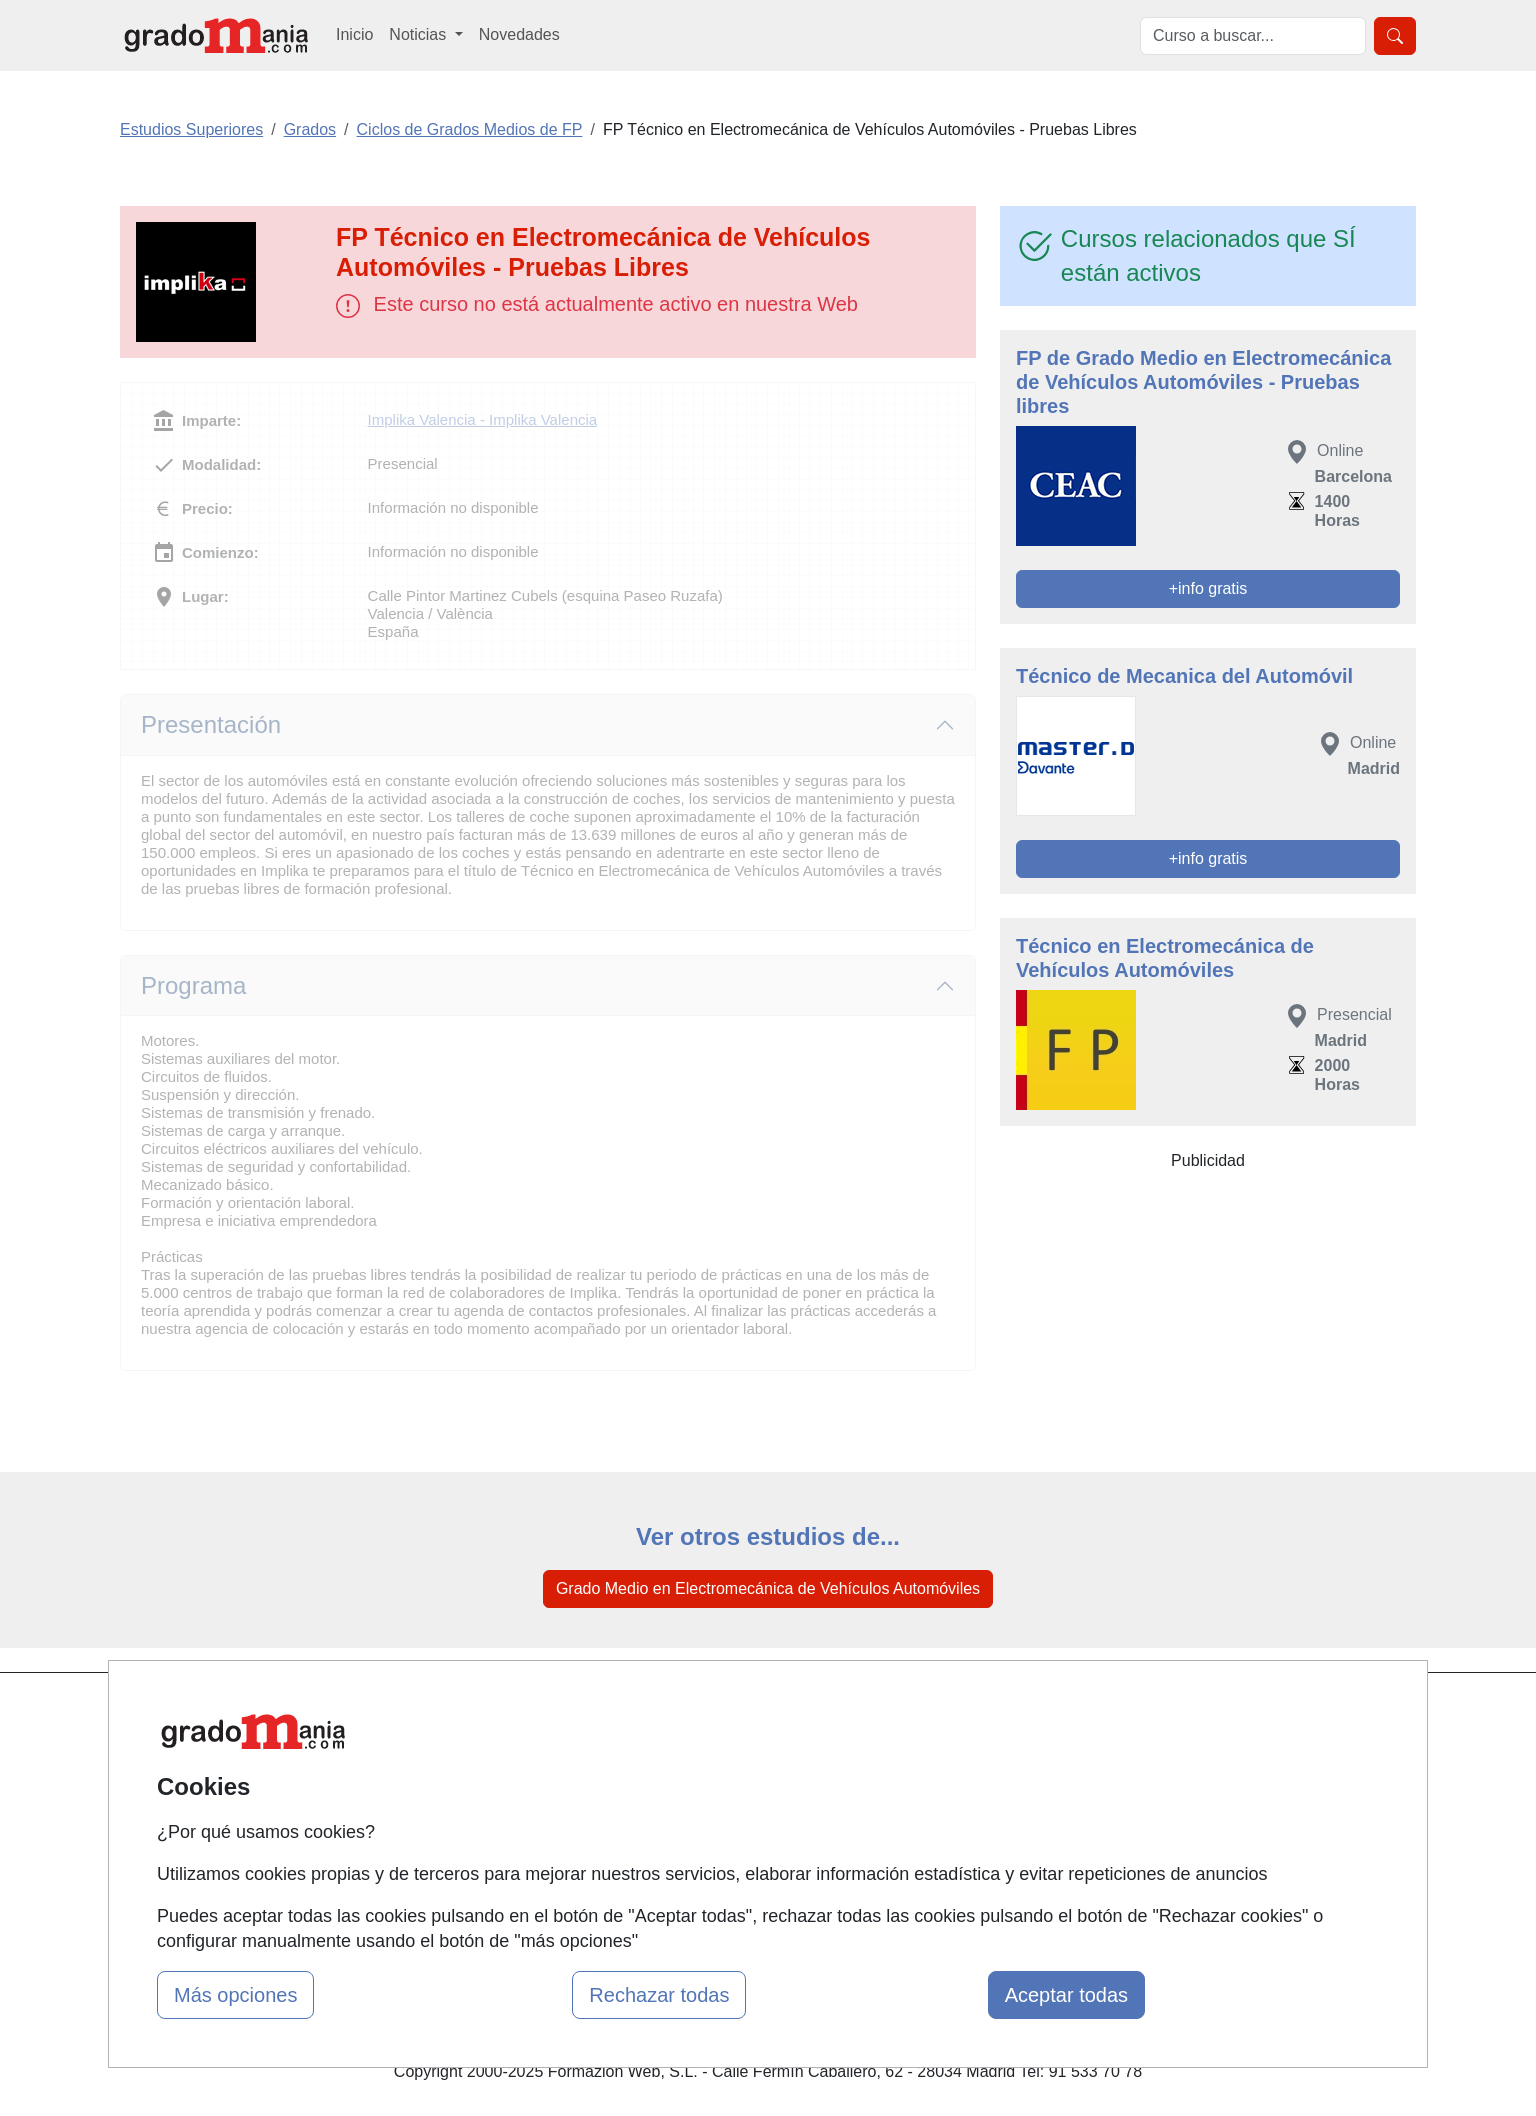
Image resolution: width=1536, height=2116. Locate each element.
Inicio (354, 34)
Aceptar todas (1066, 1995)
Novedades (519, 34)
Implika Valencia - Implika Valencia (483, 419)
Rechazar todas (659, 1995)
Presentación (211, 724)
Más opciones (235, 1995)
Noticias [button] (419, 34)
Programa (193, 985)
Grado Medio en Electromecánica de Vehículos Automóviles (768, 1588)
